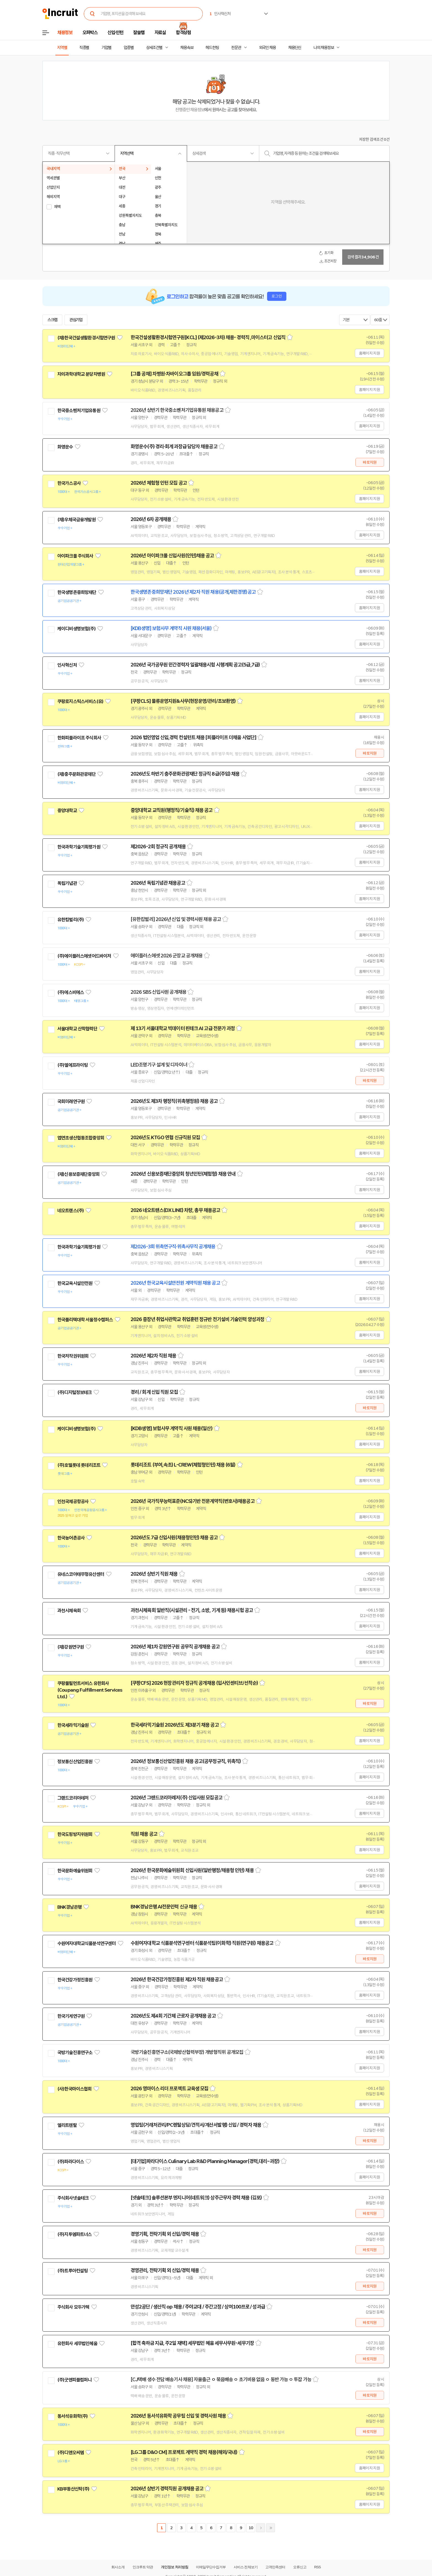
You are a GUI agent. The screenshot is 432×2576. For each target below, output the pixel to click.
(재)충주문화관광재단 (76, 774)
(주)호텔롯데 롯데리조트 (78, 1465)
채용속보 (186, 47)
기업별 (106, 47)
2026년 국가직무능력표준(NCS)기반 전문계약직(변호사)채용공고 (193, 1501)
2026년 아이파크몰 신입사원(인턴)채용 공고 (172, 555)
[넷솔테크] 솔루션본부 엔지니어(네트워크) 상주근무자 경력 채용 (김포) (196, 2197)
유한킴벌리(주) (70, 920)
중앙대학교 (67, 811)
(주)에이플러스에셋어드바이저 (84, 956)
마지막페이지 (270, 2527)
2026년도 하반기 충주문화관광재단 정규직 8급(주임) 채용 (185, 774)
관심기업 (76, 320)
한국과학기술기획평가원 (78, 847)
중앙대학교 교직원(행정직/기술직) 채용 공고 (171, 810)
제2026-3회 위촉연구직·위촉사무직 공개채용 (173, 1246)
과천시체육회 (69, 1611)
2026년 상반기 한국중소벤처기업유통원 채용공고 (177, 410)
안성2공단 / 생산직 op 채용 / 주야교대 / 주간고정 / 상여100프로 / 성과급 (198, 2307)
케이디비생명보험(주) (76, 629)
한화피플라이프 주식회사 (79, 738)
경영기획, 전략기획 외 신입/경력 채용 (165, 2234)
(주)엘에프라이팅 (72, 1065)
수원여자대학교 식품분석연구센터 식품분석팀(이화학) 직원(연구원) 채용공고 (202, 1943)
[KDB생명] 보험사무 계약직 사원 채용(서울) (171, 628)
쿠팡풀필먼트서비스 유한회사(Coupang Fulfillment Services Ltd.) (89, 1690)
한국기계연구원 (71, 2016)
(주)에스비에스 (70, 992)
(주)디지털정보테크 (74, 1392)
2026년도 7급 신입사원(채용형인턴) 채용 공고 (174, 1537)
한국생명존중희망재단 (76, 592)
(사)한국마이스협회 (74, 2089)
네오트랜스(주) (70, 1211)
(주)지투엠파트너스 (74, 2234)
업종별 (129, 47)
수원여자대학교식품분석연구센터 (86, 1943)
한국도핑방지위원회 (74, 1834)
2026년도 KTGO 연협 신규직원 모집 (165, 1137)
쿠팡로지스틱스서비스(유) (80, 701)
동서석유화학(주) (72, 2416)
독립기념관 (67, 883)
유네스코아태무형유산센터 (80, 1574)
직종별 (84, 47)
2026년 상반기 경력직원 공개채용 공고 (167, 2488)
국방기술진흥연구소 (74, 2053)
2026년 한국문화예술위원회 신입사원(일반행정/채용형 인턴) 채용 (192, 1870)
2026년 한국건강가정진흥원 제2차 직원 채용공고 (177, 1979)
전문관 (236, 47)
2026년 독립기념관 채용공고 (158, 883)
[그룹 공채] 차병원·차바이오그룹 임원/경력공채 (174, 374)
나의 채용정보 (324, 47)
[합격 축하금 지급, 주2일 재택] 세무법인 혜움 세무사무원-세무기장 (192, 2343)
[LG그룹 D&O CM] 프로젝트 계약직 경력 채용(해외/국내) (184, 2452)
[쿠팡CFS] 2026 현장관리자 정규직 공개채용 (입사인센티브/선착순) (194, 1683)
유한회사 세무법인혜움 (77, 2343)
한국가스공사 (69, 483)
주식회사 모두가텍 (73, 2307)
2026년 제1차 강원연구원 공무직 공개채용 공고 (175, 1646)
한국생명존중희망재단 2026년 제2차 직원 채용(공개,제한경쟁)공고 (193, 592)
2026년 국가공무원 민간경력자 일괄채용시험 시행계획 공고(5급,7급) (195, 664)
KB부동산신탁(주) (73, 2489)
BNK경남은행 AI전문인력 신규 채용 (164, 1906)
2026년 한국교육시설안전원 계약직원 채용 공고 (175, 1283)
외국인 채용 (267, 47)
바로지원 (369, 462)
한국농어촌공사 (71, 1538)
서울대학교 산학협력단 (77, 1029)
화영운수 (65, 447)
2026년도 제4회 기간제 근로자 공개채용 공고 (173, 2016)
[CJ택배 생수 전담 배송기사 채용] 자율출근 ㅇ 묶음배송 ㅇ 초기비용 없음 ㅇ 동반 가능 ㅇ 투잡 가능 (221, 2379)
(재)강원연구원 (70, 1647)
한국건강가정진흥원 (74, 1980)
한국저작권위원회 (72, 1356)
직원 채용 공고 (144, 1834)
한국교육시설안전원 (74, 1283)
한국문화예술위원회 (74, 1871)
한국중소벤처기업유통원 (78, 410)
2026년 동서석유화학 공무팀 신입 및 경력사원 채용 (178, 2416)
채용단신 (294, 47)
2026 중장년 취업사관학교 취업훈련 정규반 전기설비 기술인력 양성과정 (197, 1319)
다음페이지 (260, 2527)
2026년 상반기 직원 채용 (154, 1574)
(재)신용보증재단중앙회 (78, 1174)
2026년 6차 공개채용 (151, 519)
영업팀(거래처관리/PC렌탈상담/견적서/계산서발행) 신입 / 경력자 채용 (196, 2125)
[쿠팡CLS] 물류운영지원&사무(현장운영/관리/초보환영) (183, 701)
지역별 (62, 47)
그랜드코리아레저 (72, 1798)
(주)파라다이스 (70, 2162)
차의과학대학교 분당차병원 (81, 374)
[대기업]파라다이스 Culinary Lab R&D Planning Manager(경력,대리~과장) (205, 2161)
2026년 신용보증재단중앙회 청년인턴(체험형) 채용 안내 (183, 1174)
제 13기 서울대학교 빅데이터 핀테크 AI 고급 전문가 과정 (183, 1028)
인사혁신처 (67, 665)
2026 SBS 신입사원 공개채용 (158, 992)
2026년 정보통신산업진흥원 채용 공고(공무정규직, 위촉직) (186, 1761)
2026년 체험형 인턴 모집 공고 (159, 483)
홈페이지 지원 (369, 353)
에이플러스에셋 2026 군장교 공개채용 (166, 955)
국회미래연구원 (71, 1101)
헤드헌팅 (212, 47)
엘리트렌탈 (67, 2125)
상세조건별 (154, 47)
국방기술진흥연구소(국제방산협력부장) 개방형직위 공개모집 (187, 2052)
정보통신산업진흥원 (74, 1762)
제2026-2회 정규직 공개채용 (158, 846)
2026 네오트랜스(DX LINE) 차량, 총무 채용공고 (175, 1210)
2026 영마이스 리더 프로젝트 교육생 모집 (169, 2088)
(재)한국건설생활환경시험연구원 (86, 338)
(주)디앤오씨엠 (70, 2453)
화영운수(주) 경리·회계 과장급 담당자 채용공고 (174, 446)
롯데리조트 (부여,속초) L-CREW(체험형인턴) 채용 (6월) (183, 1465)
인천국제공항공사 (72, 1501)
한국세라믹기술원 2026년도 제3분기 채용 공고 (175, 1725)
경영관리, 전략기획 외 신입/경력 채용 (165, 2270)
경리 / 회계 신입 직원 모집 (154, 1392)
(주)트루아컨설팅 (72, 2271)
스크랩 (52, 320)
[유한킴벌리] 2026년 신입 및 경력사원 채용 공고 (176, 919)
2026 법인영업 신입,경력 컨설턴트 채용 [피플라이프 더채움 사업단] (193, 737)
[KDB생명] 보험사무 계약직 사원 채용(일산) (171, 1428)
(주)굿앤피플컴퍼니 (74, 2380)
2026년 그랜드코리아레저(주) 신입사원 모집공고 (176, 1797)
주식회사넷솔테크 (72, 2198)
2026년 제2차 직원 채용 (153, 1355)
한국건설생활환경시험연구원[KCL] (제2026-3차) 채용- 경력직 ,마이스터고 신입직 (208, 337)
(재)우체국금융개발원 (76, 520)
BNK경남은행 (69, 1907)
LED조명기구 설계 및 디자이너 (159, 1065)
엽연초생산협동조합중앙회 (80, 1138)
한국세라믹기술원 (72, 1725)
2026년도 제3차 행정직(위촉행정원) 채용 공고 (174, 1101)
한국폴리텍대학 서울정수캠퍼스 (85, 1320)
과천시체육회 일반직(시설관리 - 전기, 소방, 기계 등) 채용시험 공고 (192, 1610)
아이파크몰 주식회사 (75, 556)
